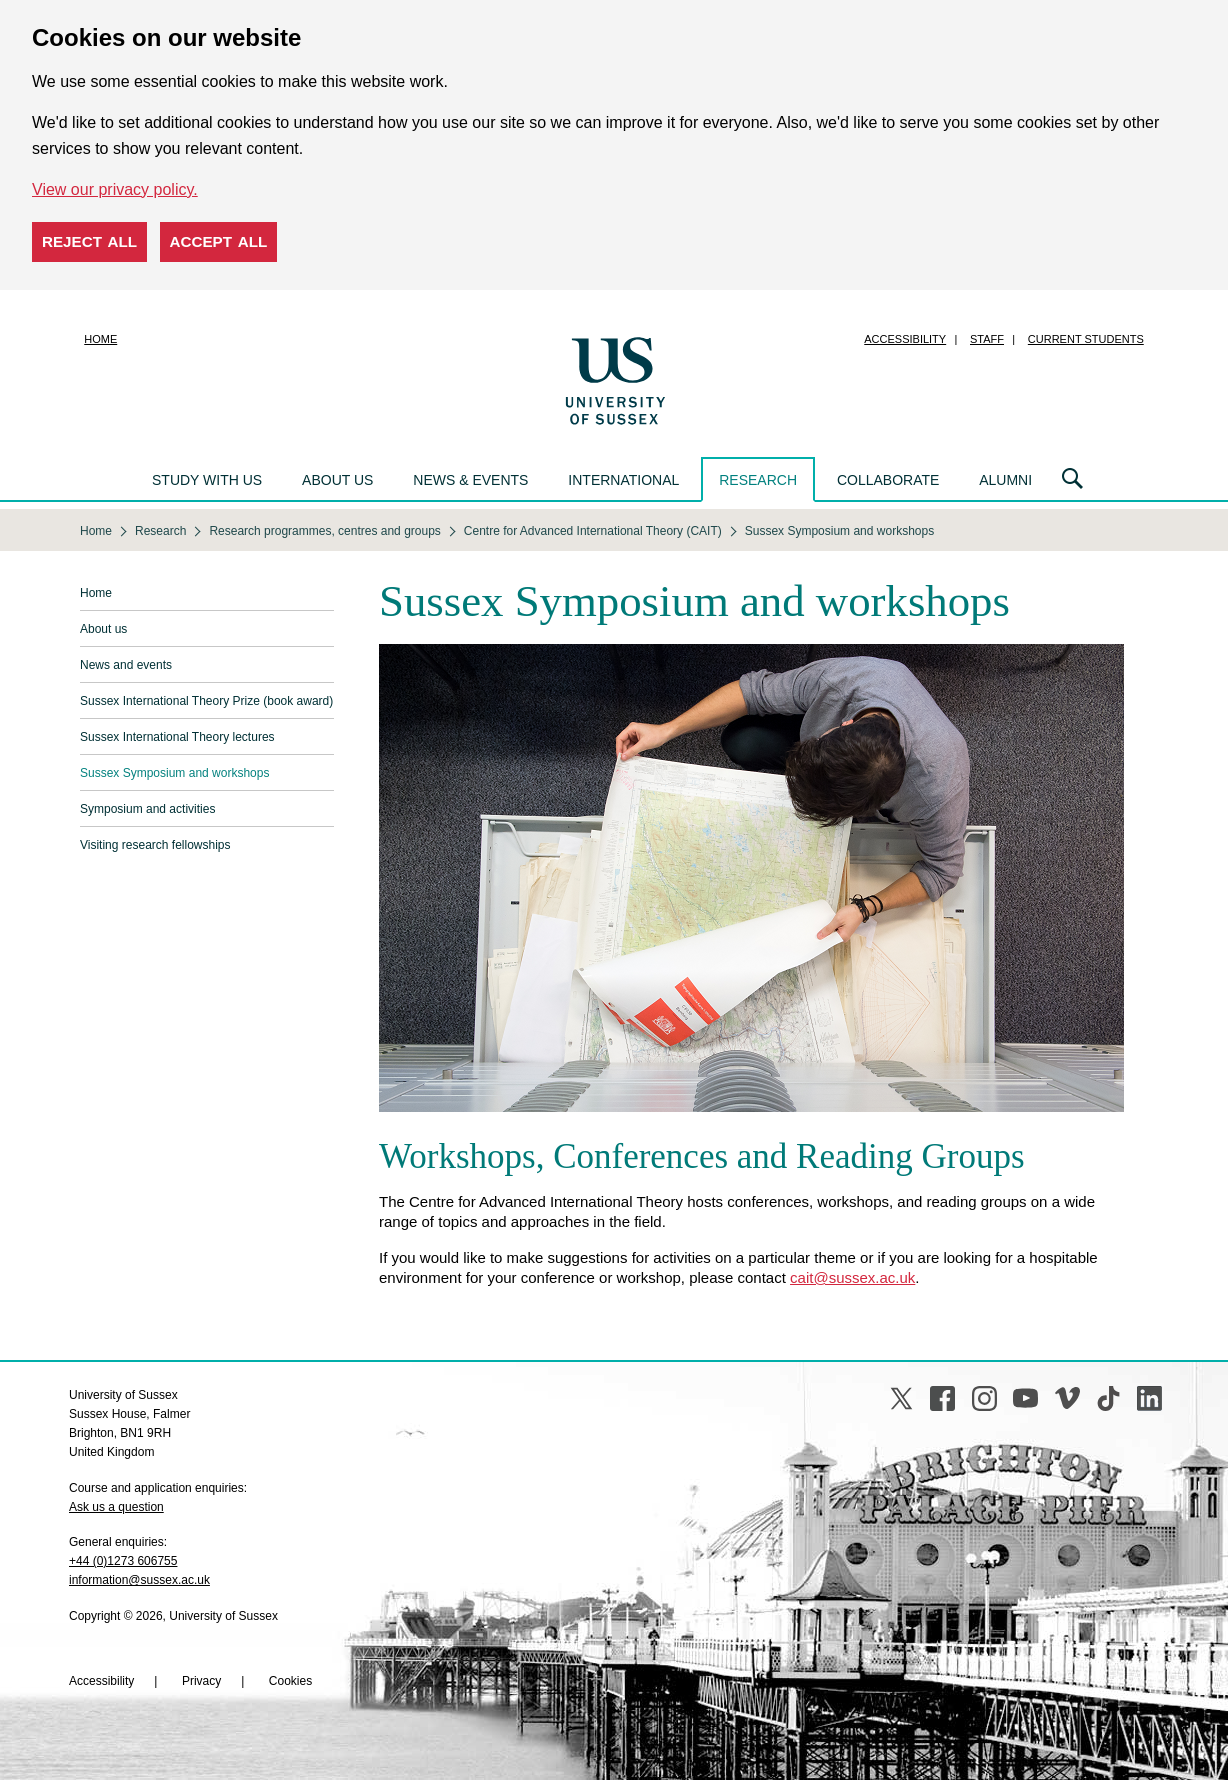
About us (337, 480)
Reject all (89, 241)
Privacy (201, 1681)
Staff (987, 339)
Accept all (219, 241)
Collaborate (888, 480)
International (623, 480)
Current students (1086, 339)
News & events (470, 480)
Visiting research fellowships (155, 845)
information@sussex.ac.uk (139, 1580)
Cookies (290, 1681)
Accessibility (905, 339)
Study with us (207, 480)
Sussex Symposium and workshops (174, 773)
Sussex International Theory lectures (177, 737)
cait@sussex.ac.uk (852, 1277)
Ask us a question (116, 1507)
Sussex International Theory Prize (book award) (206, 701)
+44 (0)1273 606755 (123, 1561)
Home (100, 339)
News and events (126, 665)
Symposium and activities (147, 809)
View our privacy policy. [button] (115, 189)
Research (758, 480)
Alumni (1005, 480)
